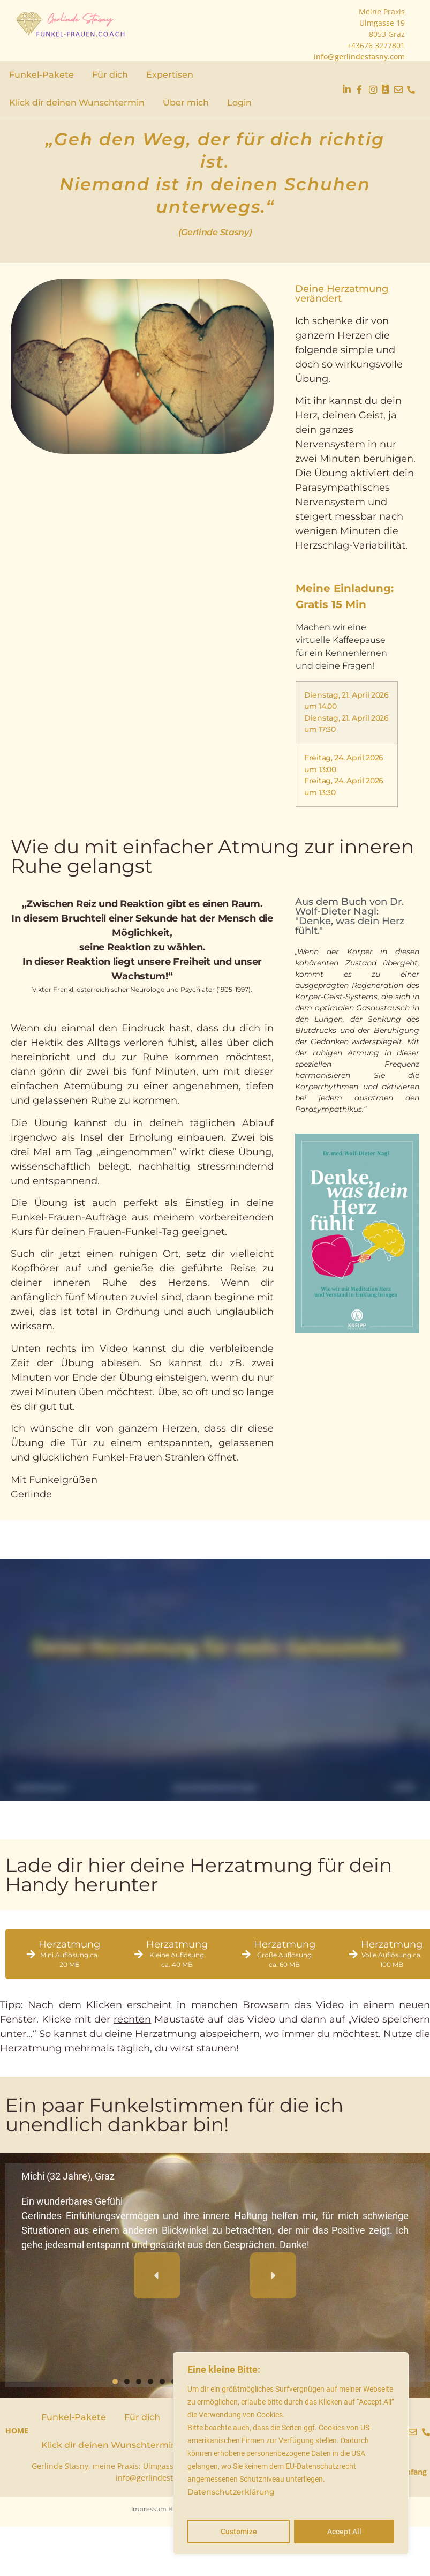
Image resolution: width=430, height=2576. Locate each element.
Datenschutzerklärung (231, 2492)
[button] (157, 2275)
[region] (291, 2453)
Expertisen (169, 75)
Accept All (344, 2531)
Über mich (186, 103)
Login (239, 103)
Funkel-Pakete (41, 75)
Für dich (110, 75)
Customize (239, 2531)
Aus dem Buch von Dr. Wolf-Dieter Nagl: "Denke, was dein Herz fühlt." (349, 916)
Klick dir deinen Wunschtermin (77, 103)
